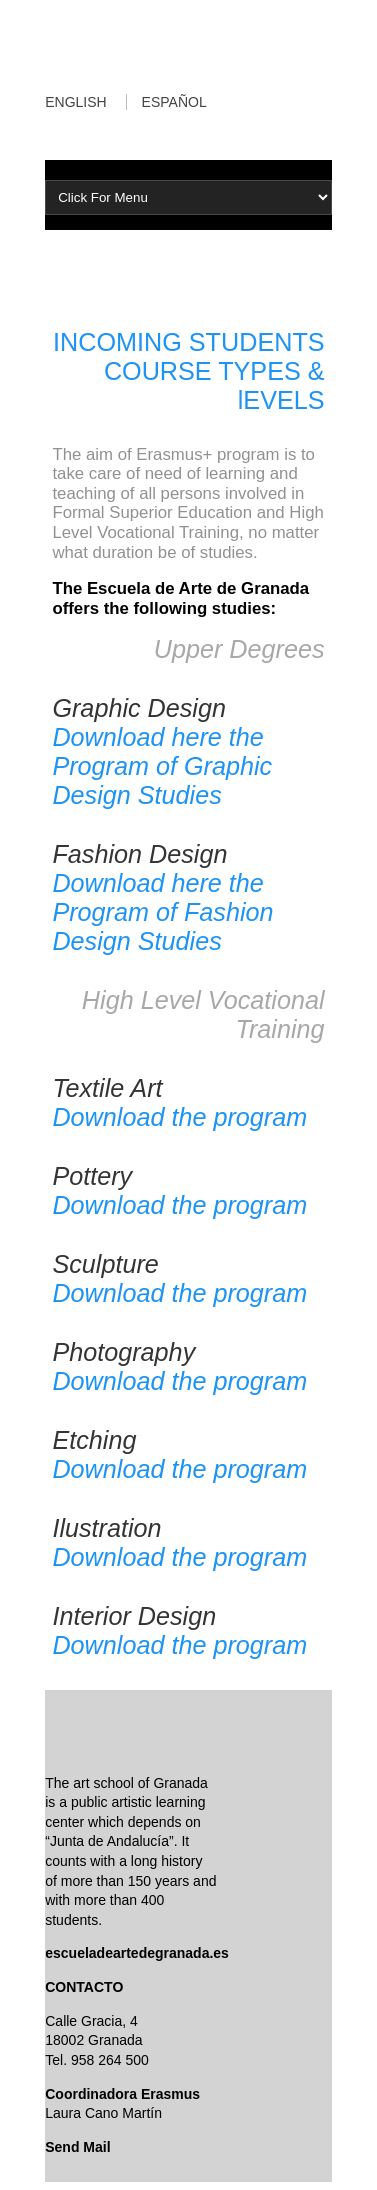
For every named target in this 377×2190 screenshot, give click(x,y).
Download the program (179, 1117)
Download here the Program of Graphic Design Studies (162, 766)
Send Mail (77, 2147)
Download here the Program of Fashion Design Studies (162, 912)
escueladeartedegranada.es (137, 1953)
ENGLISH (75, 102)
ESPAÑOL (174, 102)
